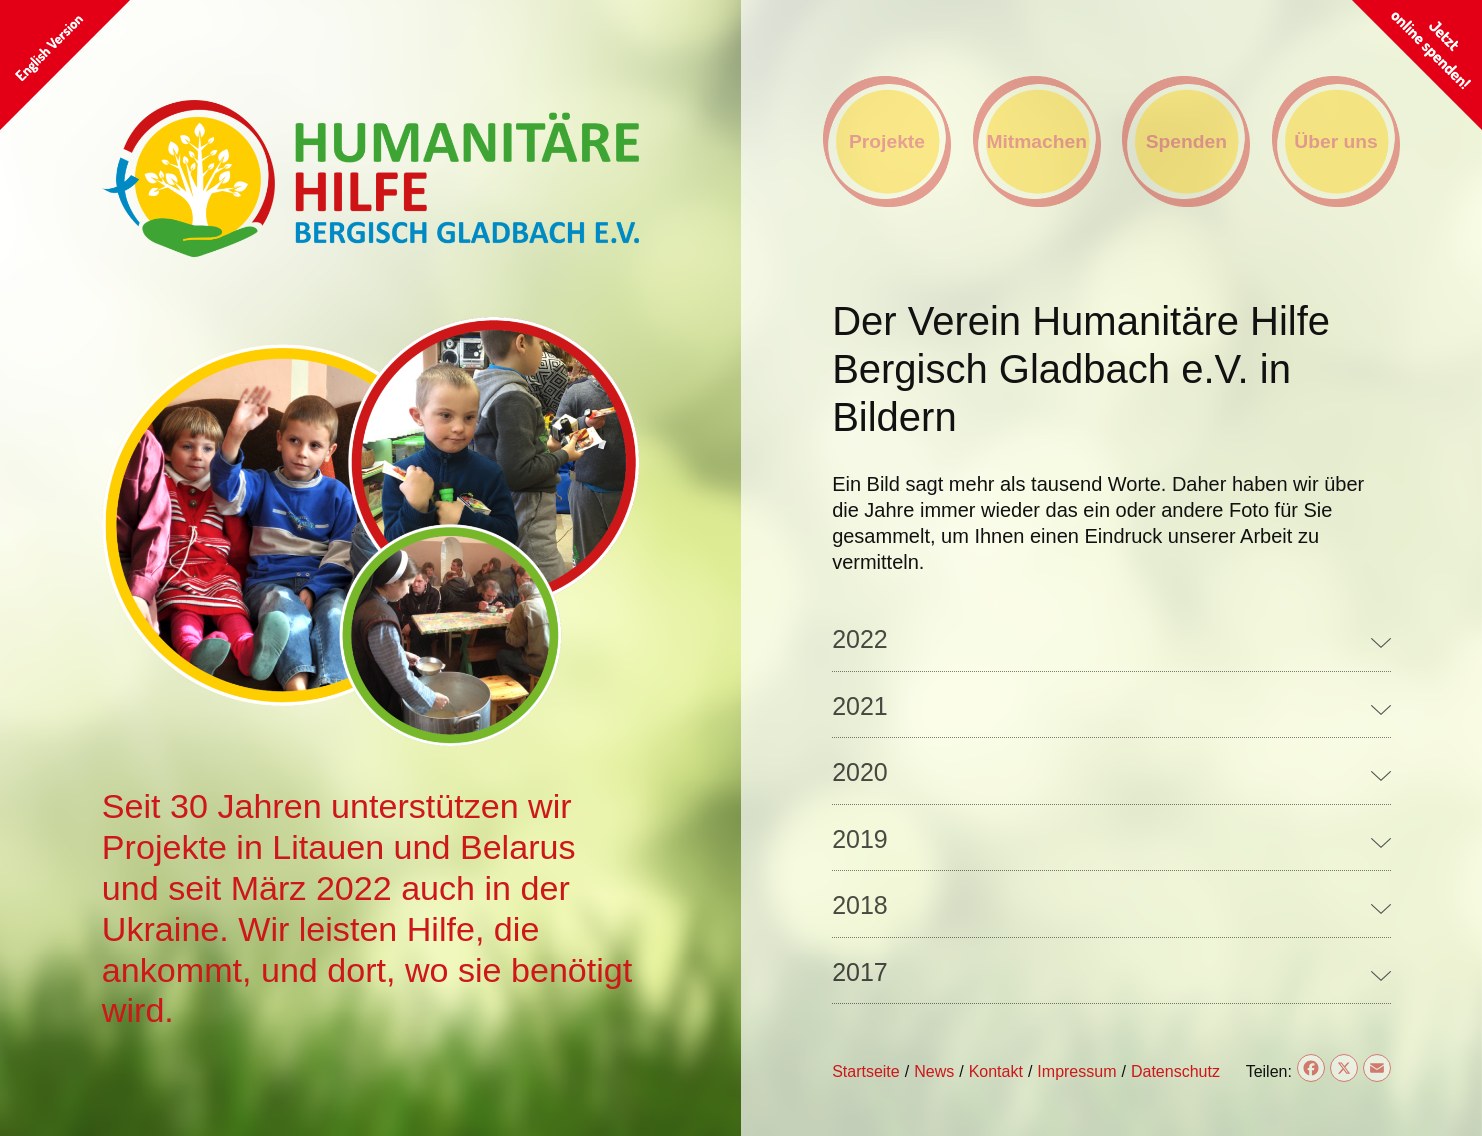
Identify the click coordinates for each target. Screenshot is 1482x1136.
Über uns (1335, 141)
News (934, 1071)
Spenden (1186, 141)
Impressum (1076, 1071)
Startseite (866, 1071)
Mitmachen (1036, 141)
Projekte (887, 141)
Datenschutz (1175, 1071)
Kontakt (996, 1071)
